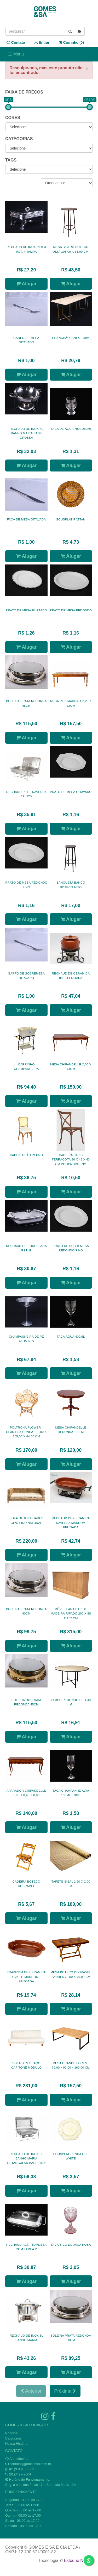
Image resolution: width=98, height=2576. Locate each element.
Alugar (26, 283)
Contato (16, 42)
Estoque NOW (77, 2560)
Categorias (13, 2438)
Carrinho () (71, 42)
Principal (11, 2433)
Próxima (65, 2391)
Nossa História (16, 2443)
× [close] (87, 68)
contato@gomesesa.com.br (30, 2464)
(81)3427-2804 (20, 2474)
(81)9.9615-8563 (21, 2469)
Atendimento (16, 2459)
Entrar (41, 42)
